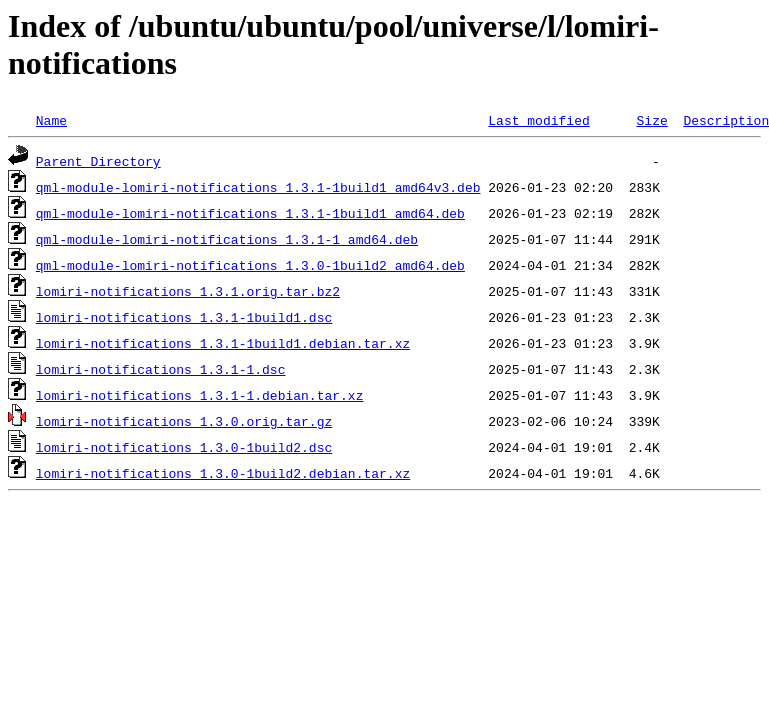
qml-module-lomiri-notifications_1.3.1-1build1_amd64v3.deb (258, 187)
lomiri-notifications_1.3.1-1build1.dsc (184, 317)
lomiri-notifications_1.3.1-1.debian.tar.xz (200, 395)
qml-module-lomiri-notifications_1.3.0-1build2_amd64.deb (250, 265)
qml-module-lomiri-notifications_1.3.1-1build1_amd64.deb (250, 213)
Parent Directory (98, 161)
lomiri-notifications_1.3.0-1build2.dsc (184, 447)
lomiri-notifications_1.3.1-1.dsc (161, 369)
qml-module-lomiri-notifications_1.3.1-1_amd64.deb (227, 239)
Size (651, 120)
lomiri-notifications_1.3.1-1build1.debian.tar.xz (223, 343)
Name (51, 120)
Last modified (538, 120)
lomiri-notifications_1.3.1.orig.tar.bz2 (188, 291)
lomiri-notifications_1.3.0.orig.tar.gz (184, 421)
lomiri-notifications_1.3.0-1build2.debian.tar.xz (223, 473)
